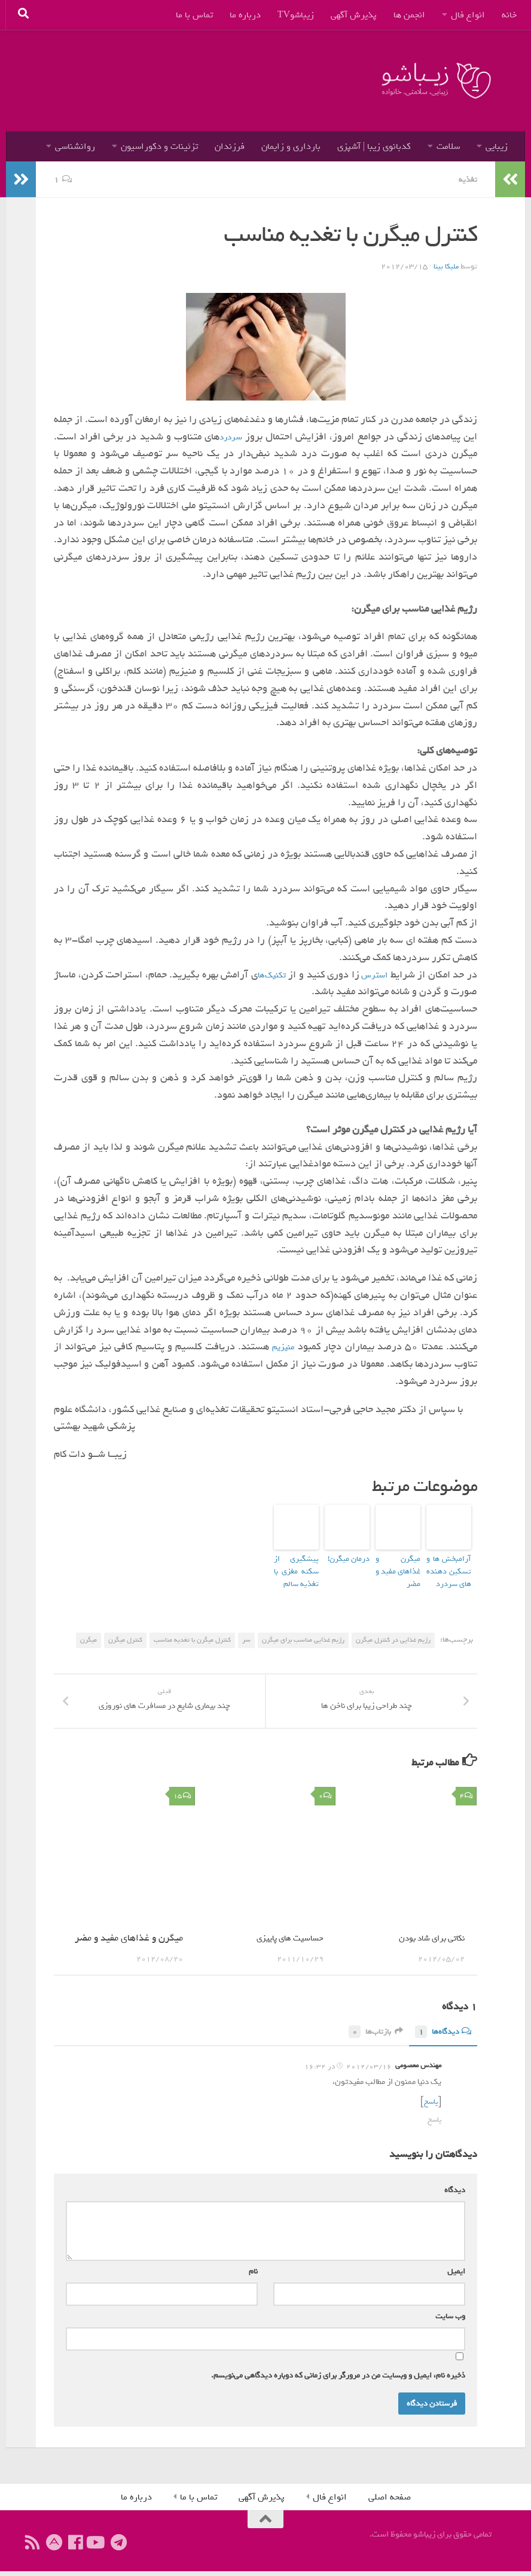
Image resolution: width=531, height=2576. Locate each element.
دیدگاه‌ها (440, 2038)
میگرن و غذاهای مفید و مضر (398, 1562)
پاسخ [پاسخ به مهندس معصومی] (434, 2125)
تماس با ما (194, 15)
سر (246, 1631)
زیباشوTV (295, 15)
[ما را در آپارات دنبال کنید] (53, 2547)
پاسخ (430, 2107)
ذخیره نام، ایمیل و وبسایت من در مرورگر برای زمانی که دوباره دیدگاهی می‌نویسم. (338, 2380)
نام (251, 2276)
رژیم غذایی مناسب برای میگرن (303, 1631)
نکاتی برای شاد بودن (426, 1943)
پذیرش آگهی (354, 15)
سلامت (448, 146)
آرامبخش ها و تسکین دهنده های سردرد (448, 1566)
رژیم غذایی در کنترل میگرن (393, 1631)
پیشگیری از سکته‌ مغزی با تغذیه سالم (296, 1566)
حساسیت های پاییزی (284, 1943)
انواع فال (468, 15)
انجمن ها (409, 15)
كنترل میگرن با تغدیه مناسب (192, 1631)
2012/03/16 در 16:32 (348, 2073)
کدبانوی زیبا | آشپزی (374, 146)
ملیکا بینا (445, 265)
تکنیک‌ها (255, 974)
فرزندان (230, 146)
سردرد (231, 436)
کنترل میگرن (125, 1631)
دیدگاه (452, 2195)
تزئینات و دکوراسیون (159, 146)
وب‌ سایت (450, 2321)
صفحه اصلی (389, 2502)
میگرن (88, 1631)
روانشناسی (75, 146)
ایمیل (454, 2276)
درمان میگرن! (352, 1557)
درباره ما (245, 15)
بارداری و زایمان (291, 146)
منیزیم (283, 1346)
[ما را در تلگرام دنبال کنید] (118, 2547)
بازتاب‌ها (367, 2038)
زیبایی (497, 146)
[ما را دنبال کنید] (97, 2547)
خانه (509, 15)
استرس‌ (366, 974)
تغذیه (467, 179)
